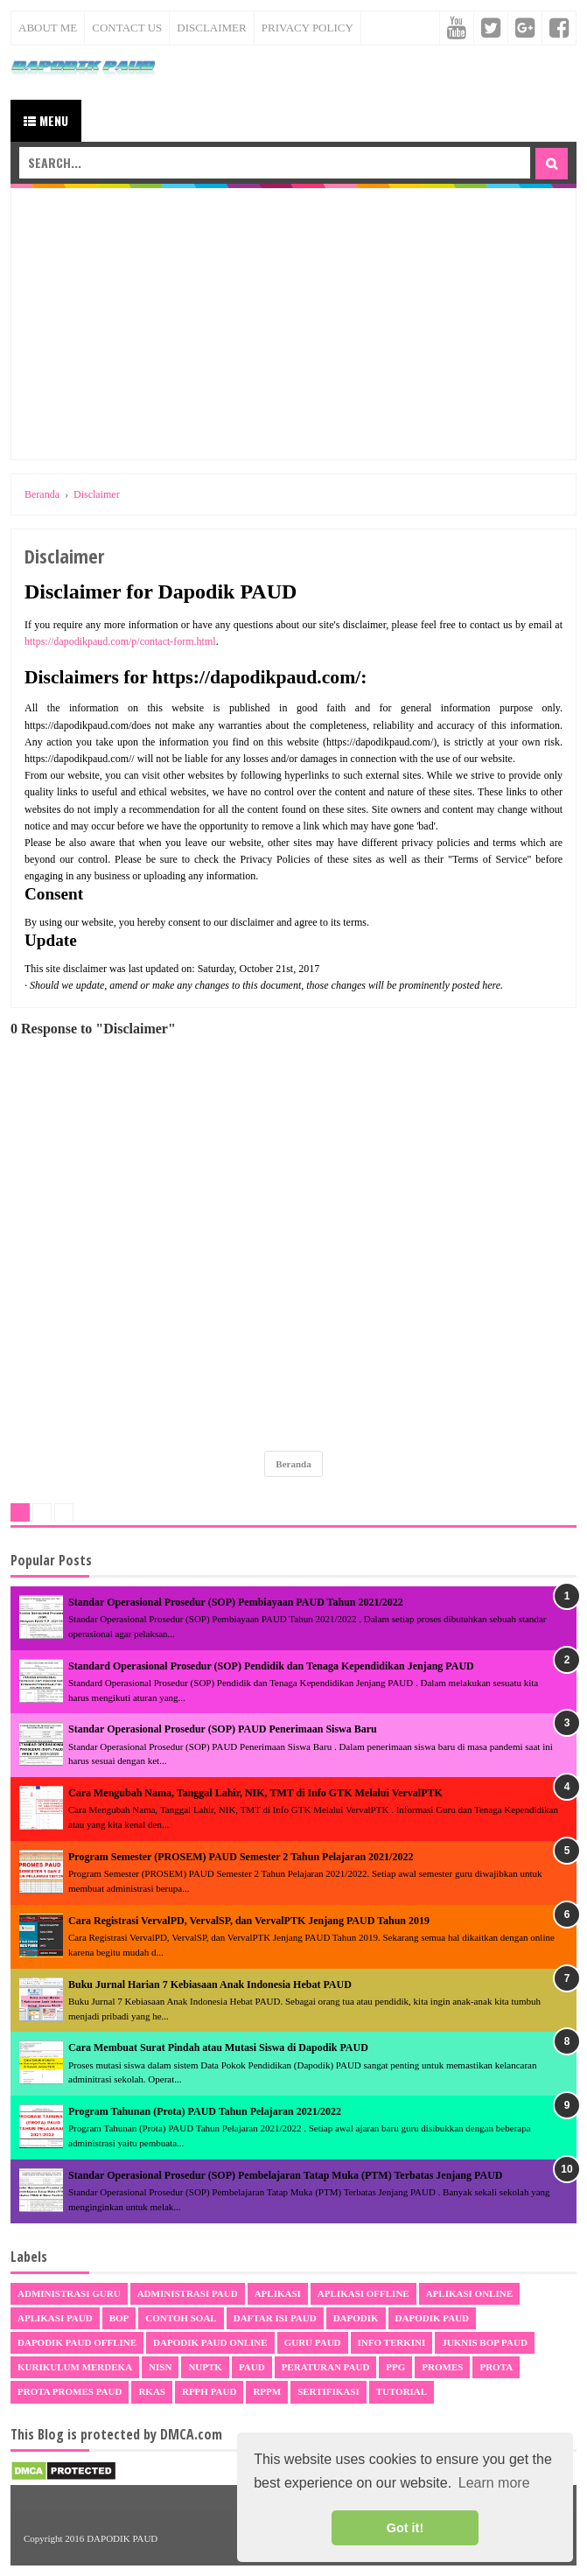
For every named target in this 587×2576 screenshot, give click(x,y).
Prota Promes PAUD (69, 2391)
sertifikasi (328, 2391)
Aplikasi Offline (363, 2293)
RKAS (151, 2391)
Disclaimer (211, 27)
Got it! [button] (405, 2528)
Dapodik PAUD (432, 2318)
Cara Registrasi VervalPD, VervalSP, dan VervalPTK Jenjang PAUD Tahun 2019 (249, 1920)
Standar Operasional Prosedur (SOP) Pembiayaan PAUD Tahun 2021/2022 (235, 1602)
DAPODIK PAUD (122, 2538)
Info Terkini (392, 2342)
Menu (46, 120)
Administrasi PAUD (187, 2293)
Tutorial (401, 2391)
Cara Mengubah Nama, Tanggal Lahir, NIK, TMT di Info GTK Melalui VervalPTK (255, 1793)
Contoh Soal (180, 2318)
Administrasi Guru (69, 2293)
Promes (442, 2367)
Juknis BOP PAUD (485, 2342)
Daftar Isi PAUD (275, 2318)
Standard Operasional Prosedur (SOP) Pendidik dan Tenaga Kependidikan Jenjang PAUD (271, 1666)
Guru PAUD (312, 2342)
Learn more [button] (494, 2482)
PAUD (252, 2367)
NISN (160, 2367)
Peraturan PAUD (326, 2367)
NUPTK (205, 2367)
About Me (47, 27)
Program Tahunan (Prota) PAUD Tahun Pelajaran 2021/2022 (204, 2111)
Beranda (293, 1464)
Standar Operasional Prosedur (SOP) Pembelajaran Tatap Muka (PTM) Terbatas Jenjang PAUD (285, 2175)
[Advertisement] (293, 323)
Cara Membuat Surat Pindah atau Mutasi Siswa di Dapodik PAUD (218, 2047)
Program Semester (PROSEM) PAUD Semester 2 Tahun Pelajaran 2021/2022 (240, 1857)
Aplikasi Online (469, 2293)
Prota (496, 2367)
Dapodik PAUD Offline (76, 2342)
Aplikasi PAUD (55, 2318)
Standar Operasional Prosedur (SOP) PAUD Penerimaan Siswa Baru (222, 1729)
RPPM (267, 2391)
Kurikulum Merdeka (74, 2367)
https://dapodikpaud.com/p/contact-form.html (120, 641)
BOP (119, 2318)
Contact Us (127, 27)
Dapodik (356, 2318)
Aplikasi (278, 2293)
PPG (395, 2367)
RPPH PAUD (209, 2391)
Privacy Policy (307, 27)
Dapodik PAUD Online (210, 2342)
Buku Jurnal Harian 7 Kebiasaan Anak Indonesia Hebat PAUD (210, 1984)
